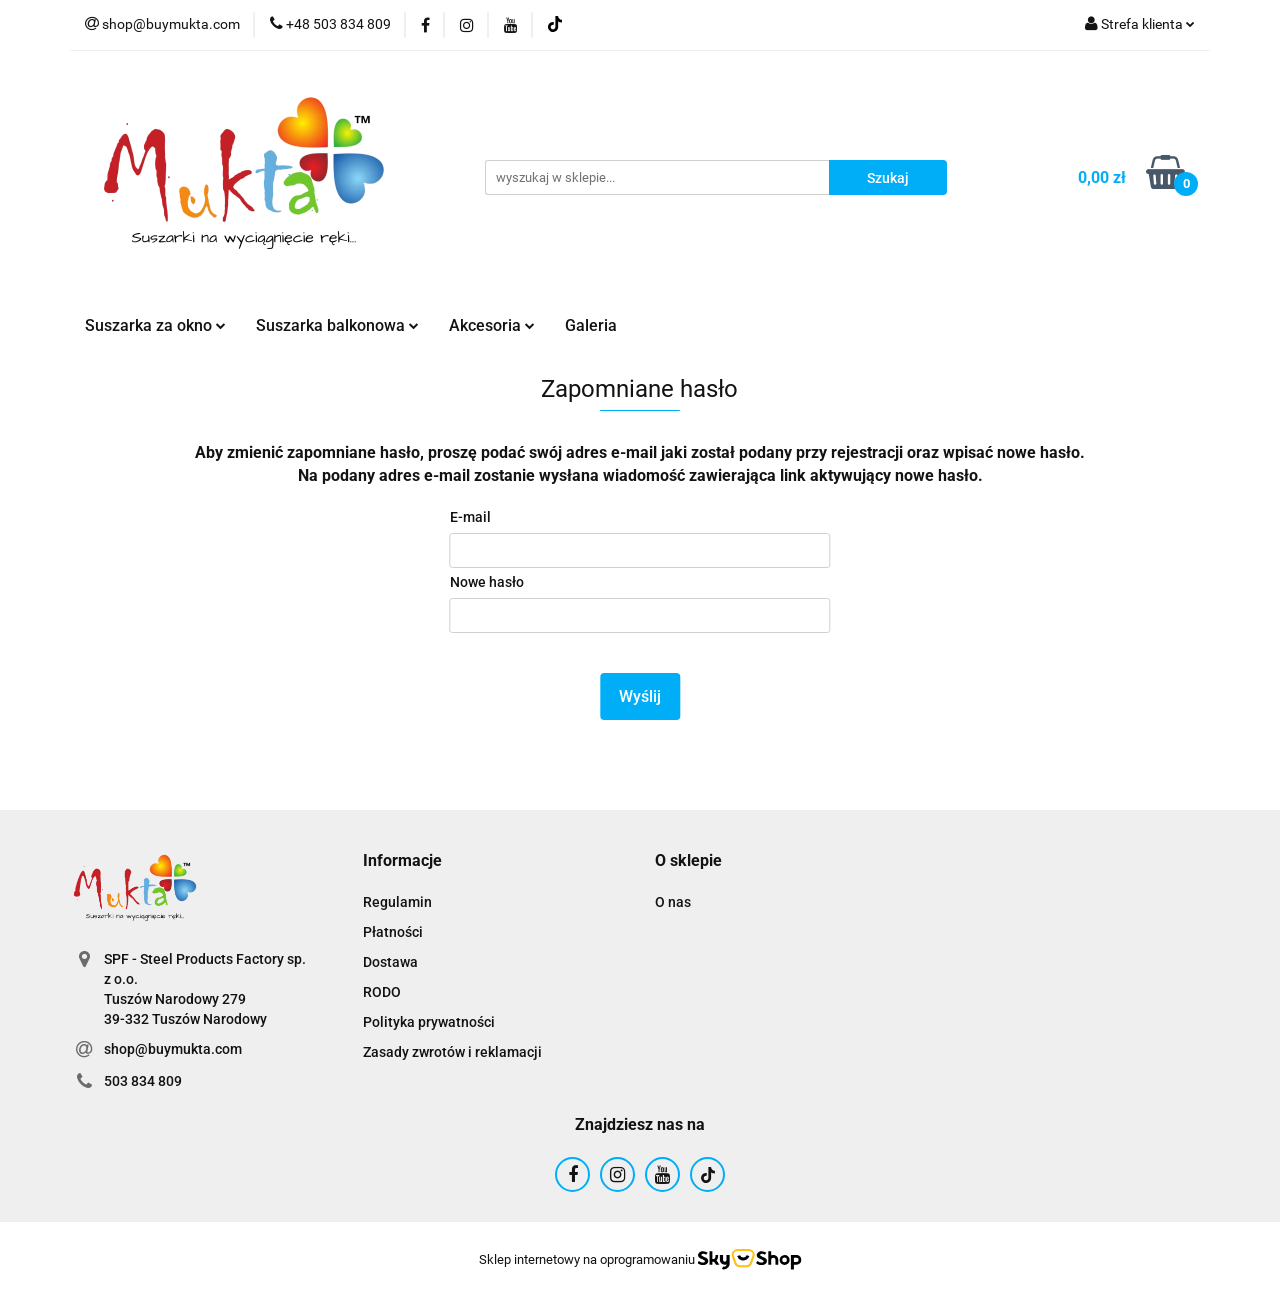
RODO (382, 992)
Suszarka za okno (155, 325)
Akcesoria (492, 325)
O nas (673, 902)
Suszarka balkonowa (337, 325)
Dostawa (390, 962)
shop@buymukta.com (173, 1049)
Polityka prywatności (429, 1022)
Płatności (393, 932)
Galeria (591, 325)
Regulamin (397, 902)
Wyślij (640, 696)
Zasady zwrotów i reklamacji (452, 1052)
